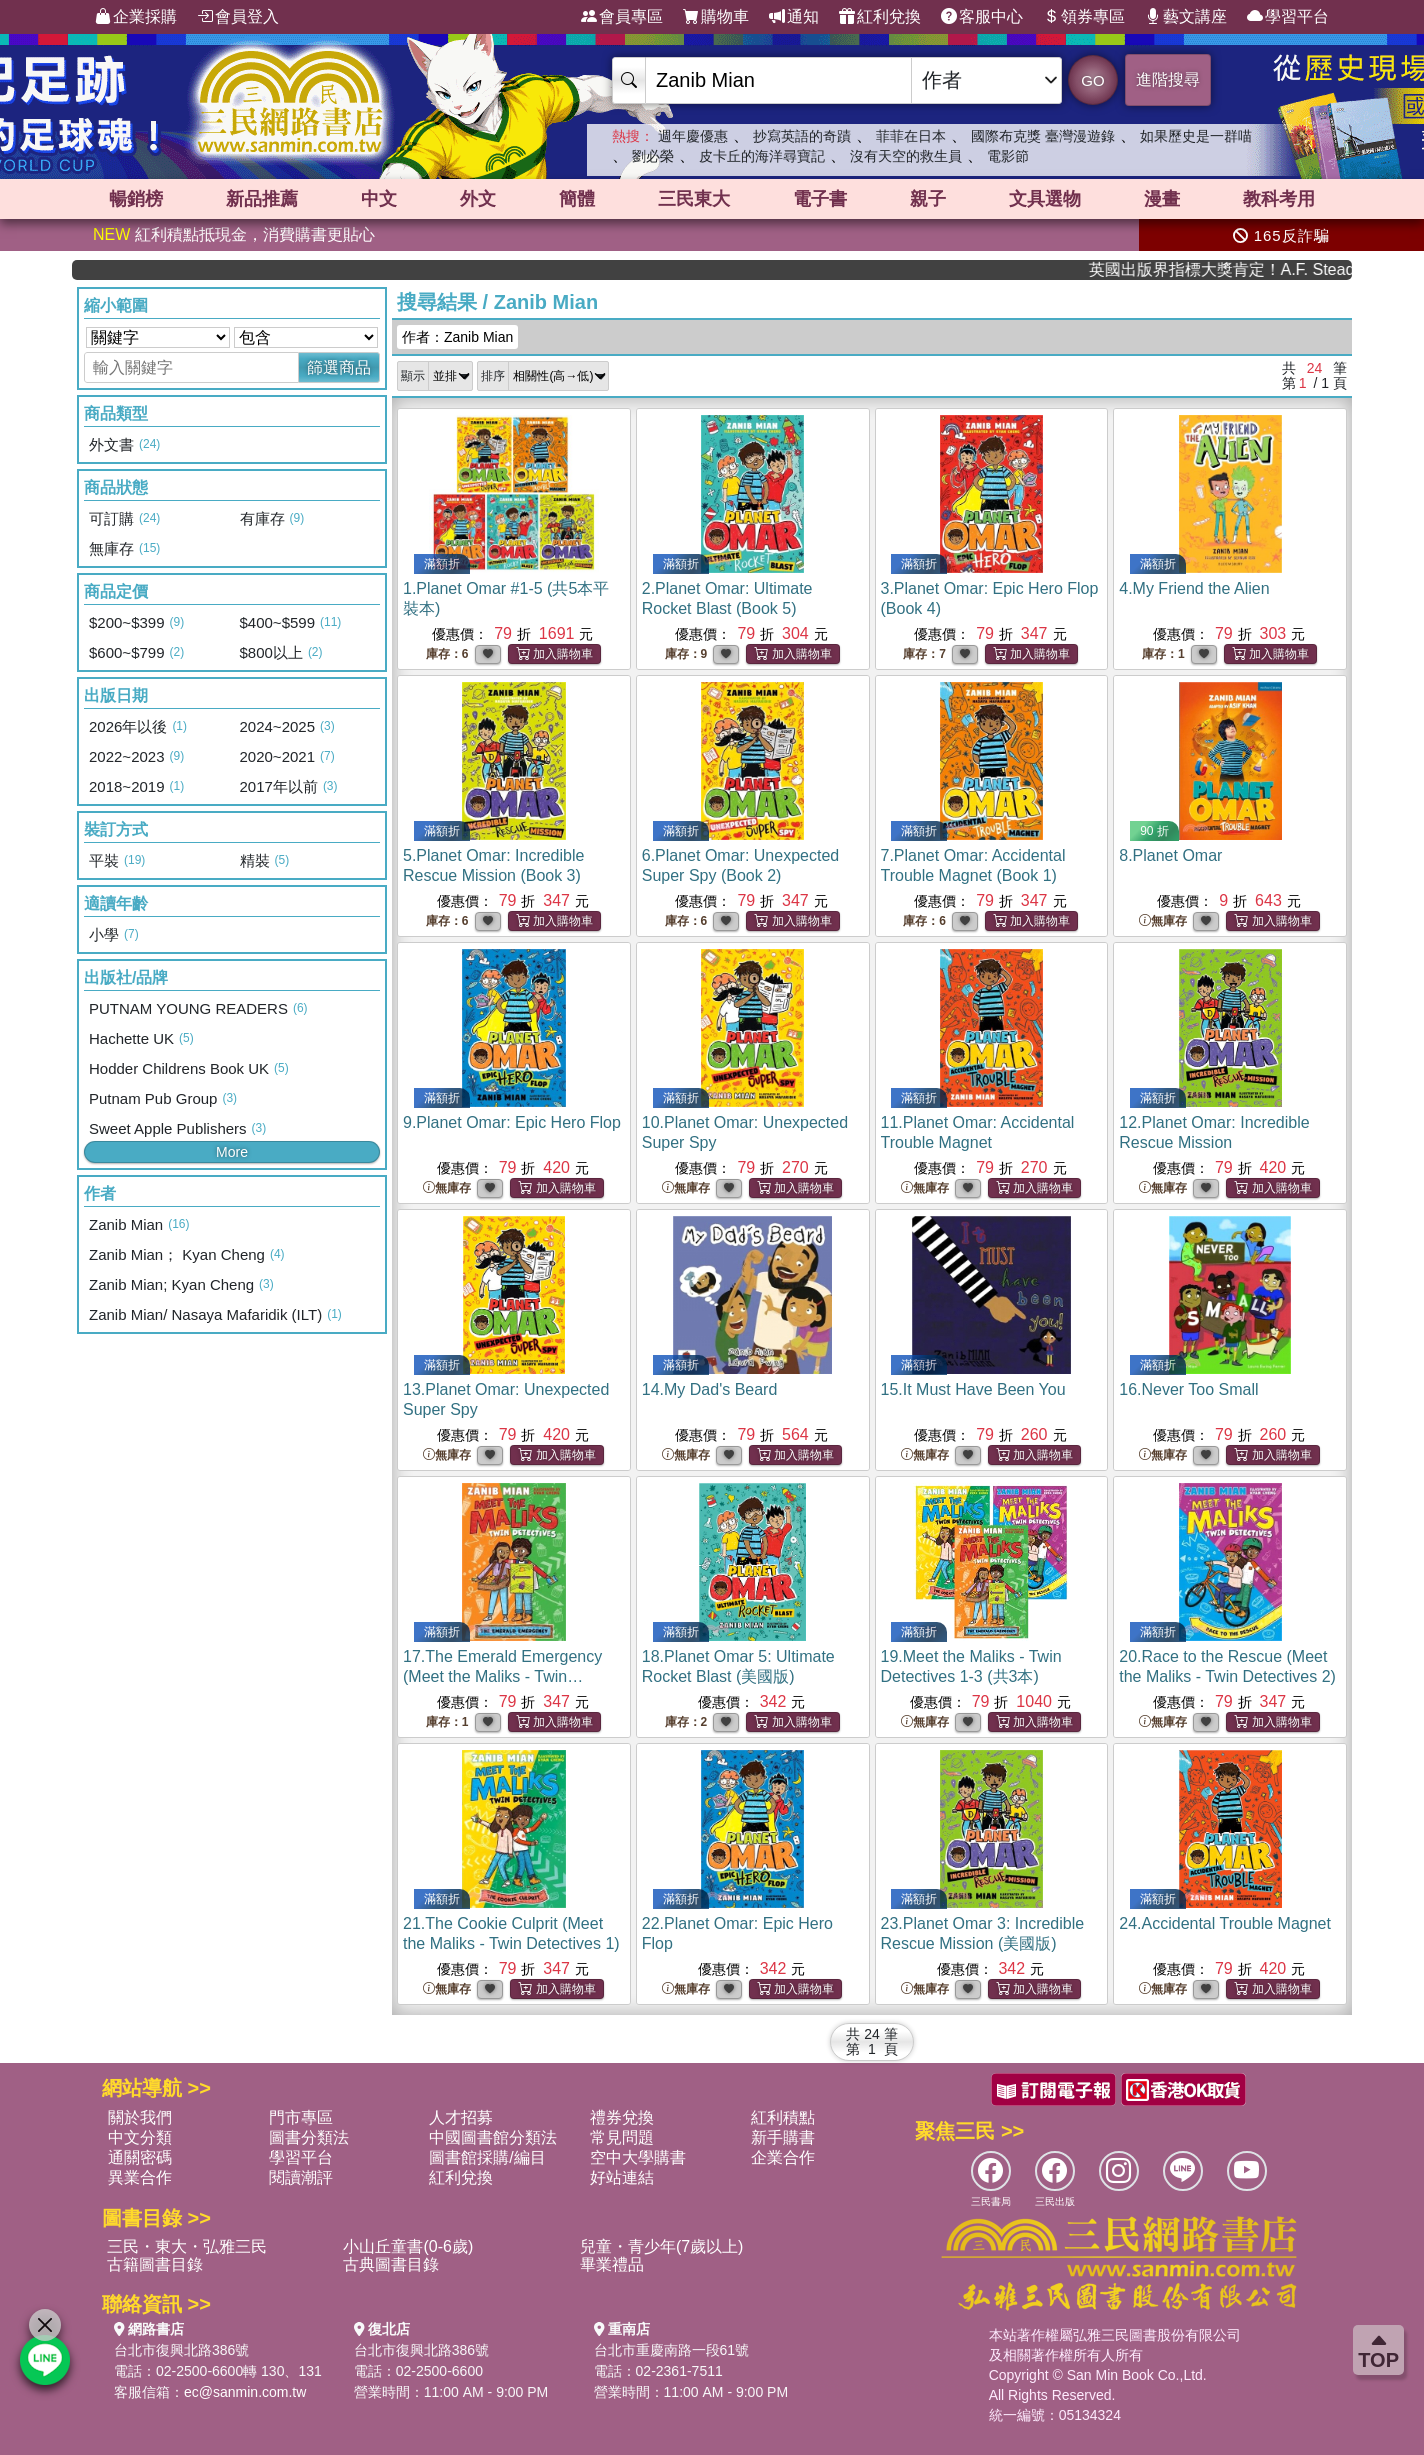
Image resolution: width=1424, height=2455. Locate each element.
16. (1188, 1389)
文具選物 (1045, 199)
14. (710, 1389)
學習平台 (1288, 17)
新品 (262, 199)
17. (502, 1676)
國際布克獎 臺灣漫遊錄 (1043, 136)
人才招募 (461, 2117)
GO (1092, 80)
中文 (379, 199)
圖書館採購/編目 (487, 2157)
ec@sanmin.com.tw (245, 2392)
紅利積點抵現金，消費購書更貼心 (234, 234)
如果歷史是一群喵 (1196, 136)
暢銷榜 (136, 199)
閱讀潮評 (301, 2177)
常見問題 (622, 2137)
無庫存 (1163, 921)
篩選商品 (339, 367)
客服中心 (982, 17)
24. (1225, 1923)
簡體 (577, 199)
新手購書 (783, 2137)
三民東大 (694, 199)
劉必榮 (653, 156)
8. (1170, 855)
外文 (478, 199)
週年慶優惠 (693, 136)
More (232, 1152)
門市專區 (301, 2117)
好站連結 (622, 2177)
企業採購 (136, 17)
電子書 (820, 199)
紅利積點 (783, 2117)
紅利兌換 (880, 17)
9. (512, 1122)
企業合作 (783, 2157)
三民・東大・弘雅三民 (187, 2246)
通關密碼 (140, 2157)
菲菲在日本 (911, 136)
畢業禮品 (612, 2264)
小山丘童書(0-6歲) (408, 2246)
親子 (928, 199)
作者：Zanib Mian (457, 337)
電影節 (1008, 156)
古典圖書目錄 (391, 2264)
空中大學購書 (638, 2157)
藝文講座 (1186, 17)
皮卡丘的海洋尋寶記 (762, 156)
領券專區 (1084, 17)
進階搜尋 (1168, 79)
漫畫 (1162, 199)
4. (1194, 588)
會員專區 (622, 17)
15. (973, 1389)
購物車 (716, 17)
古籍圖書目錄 (155, 2264)
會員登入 (238, 17)
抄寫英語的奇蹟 (802, 136)
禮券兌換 (622, 2117)
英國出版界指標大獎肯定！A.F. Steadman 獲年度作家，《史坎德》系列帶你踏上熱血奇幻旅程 (1257, 269)
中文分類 (140, 2137)
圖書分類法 (309, 2137)
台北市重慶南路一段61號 (672, 2350)
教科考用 (1279, 199)
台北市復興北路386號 (181, 2350)
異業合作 (140, 2177)
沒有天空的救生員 (906, 156)
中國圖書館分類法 (493, 2137)
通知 (794, 17)
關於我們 (140, 2117)
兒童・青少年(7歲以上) (662, 2246)
